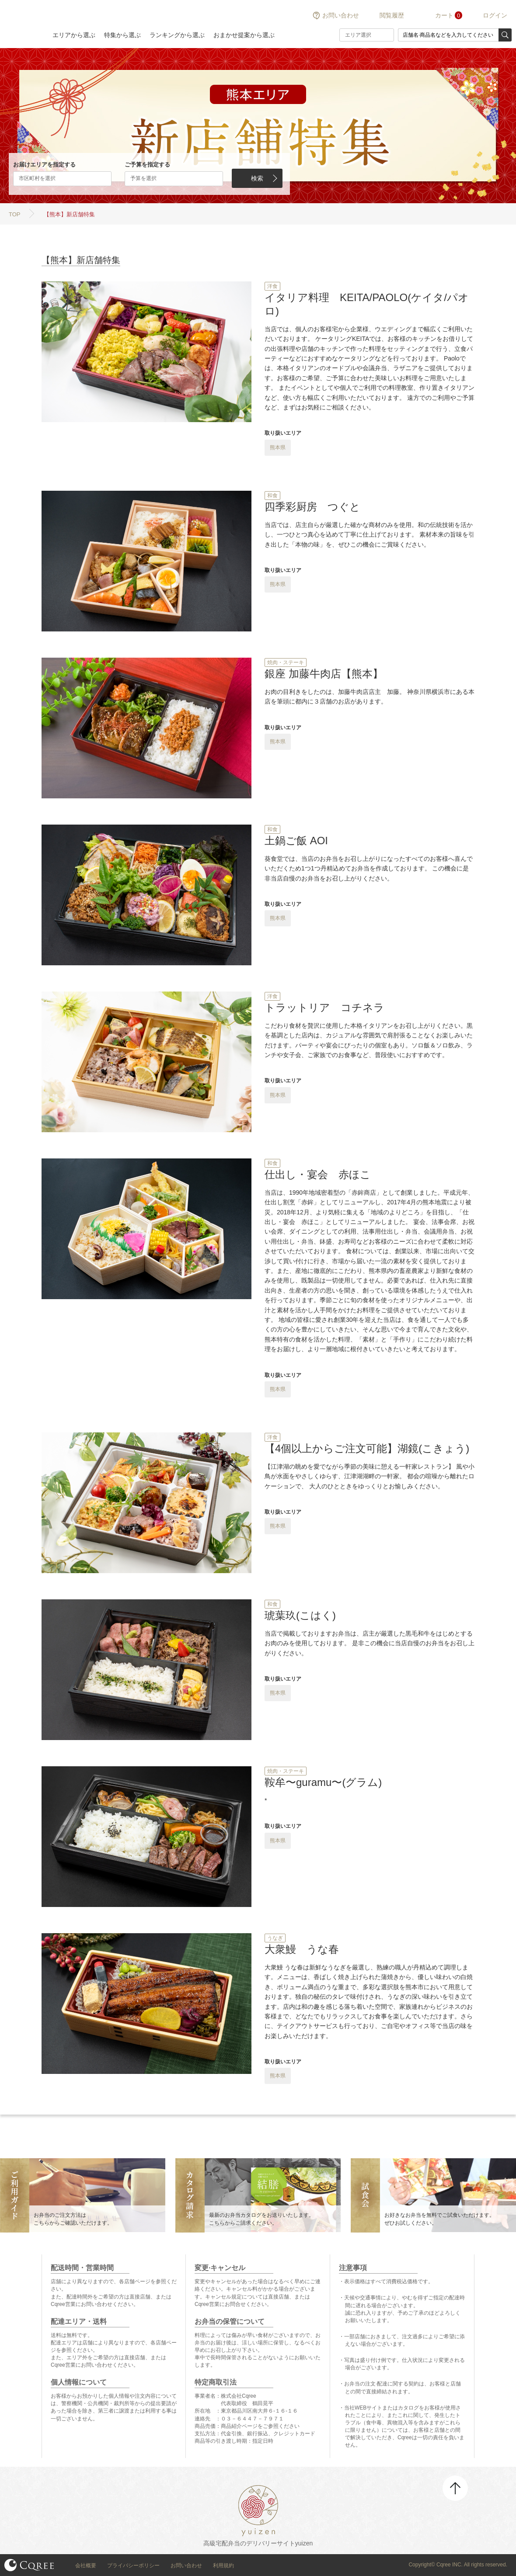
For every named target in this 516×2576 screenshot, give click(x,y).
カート (444, 15)
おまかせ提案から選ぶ (244, 34)
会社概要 (85, 2565)
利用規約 (223, 2565)
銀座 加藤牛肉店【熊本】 (324, 674)
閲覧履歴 (392, 15)
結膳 (22, 24)
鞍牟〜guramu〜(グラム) (323, 1782)
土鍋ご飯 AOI (296, 840)
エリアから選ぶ (73, 34)
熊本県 (278, 447)
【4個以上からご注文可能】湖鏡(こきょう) (367, 1448)
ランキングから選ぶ (177, 34)
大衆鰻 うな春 (302, 1949)
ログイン (495, 15)
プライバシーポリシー (133, 2565)
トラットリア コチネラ (324, 1007)
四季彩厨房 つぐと (312, 507)
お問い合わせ (340, 15)
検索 (257, 178)
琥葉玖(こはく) (300, 1615)
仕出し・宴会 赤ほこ (318, 1174)
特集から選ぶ (122, 34)
